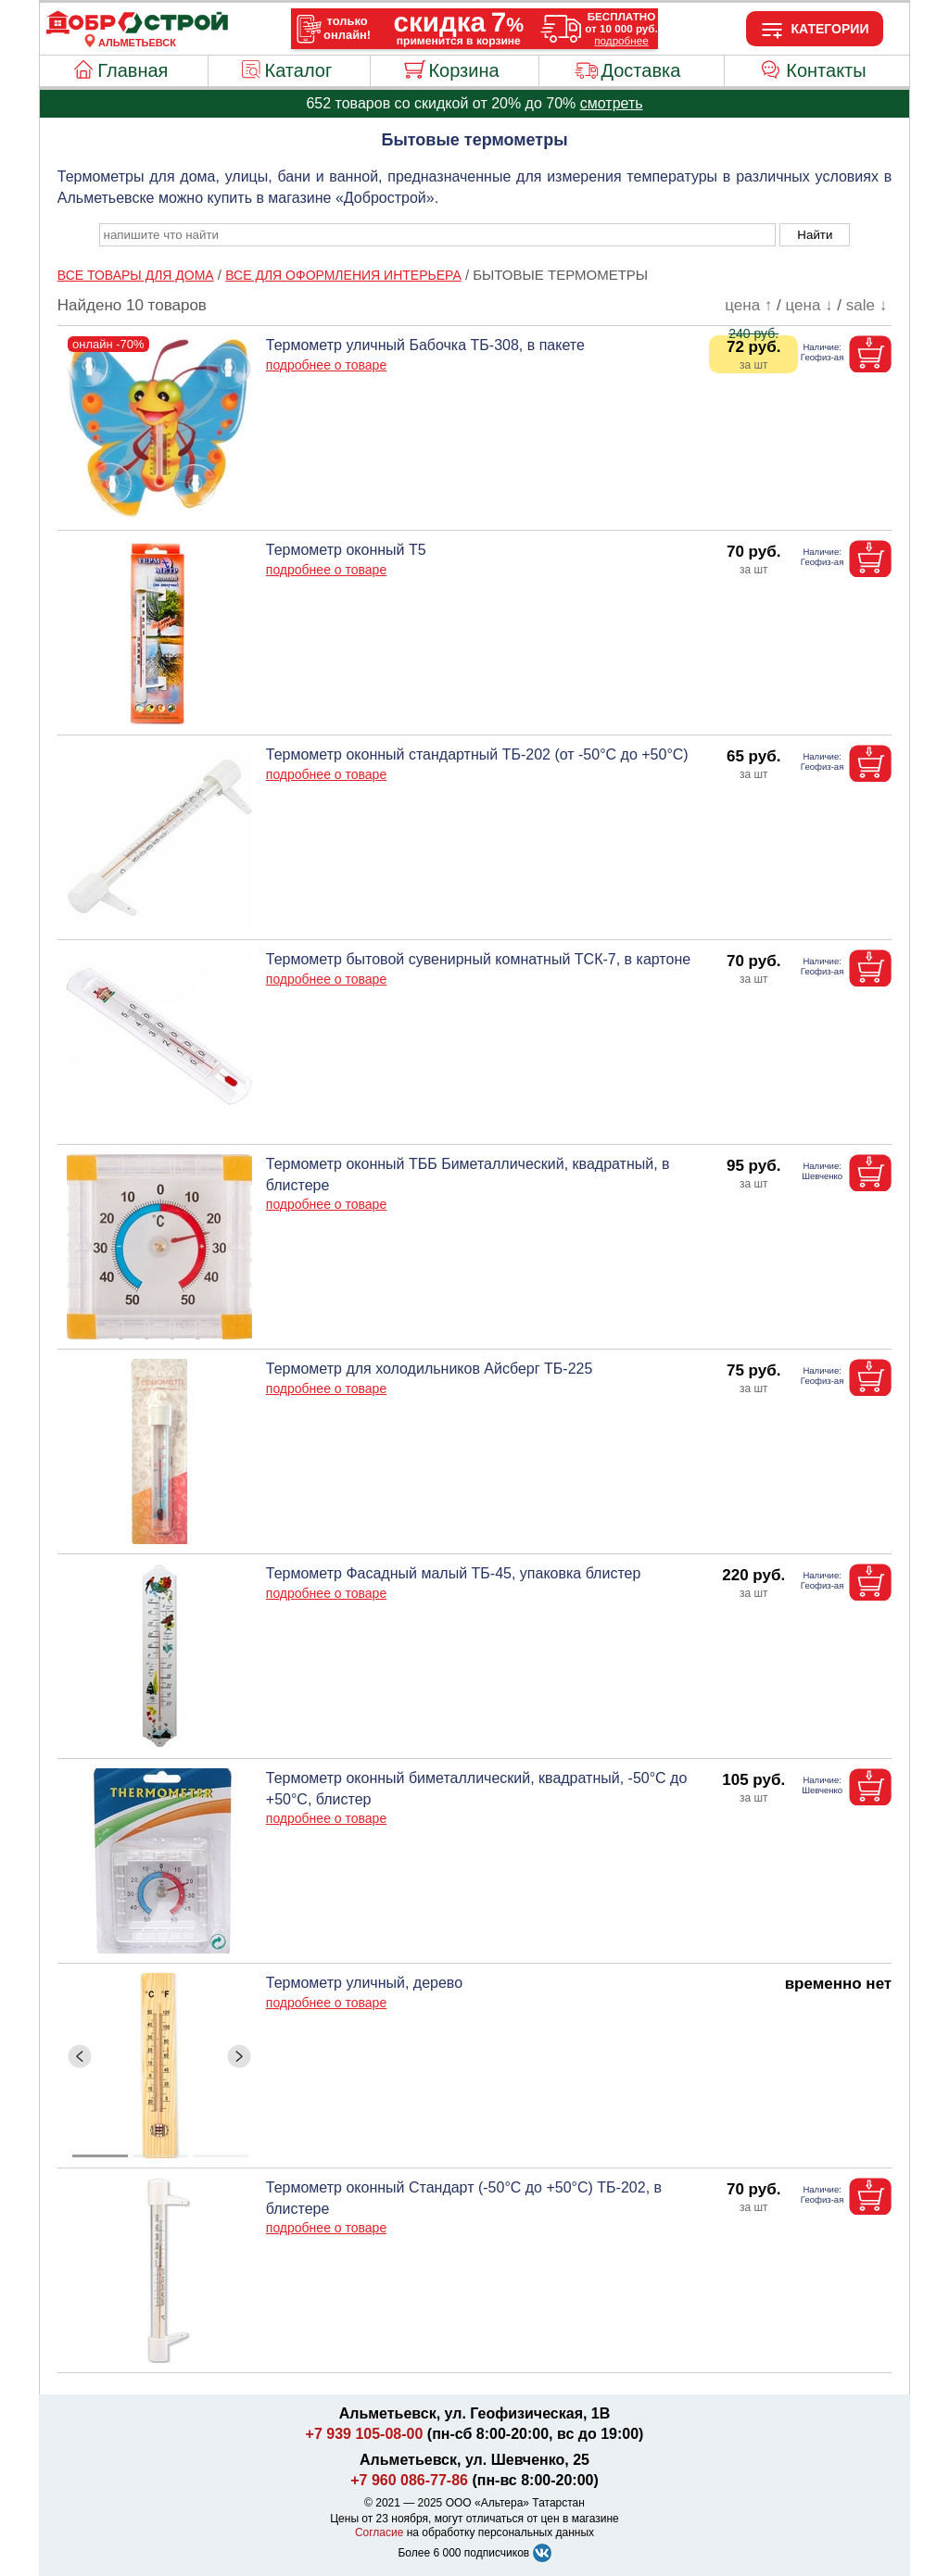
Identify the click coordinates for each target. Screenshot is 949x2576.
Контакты (826, 70)
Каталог (299, 70)
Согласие (379, 2532)
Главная (132, 70)
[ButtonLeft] (80, 2056)
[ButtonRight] (239, 2056)
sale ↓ (866, 305)
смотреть (611, 103)
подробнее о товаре (326, 365)
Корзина (463, 70)
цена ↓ (809, 305)
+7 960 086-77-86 (409, 2480)
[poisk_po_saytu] (437, 234)
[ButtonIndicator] (160, 2150)
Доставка (640, 70)
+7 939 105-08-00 (365, 2434)
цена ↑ (748, 305)
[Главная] (137, 31)
